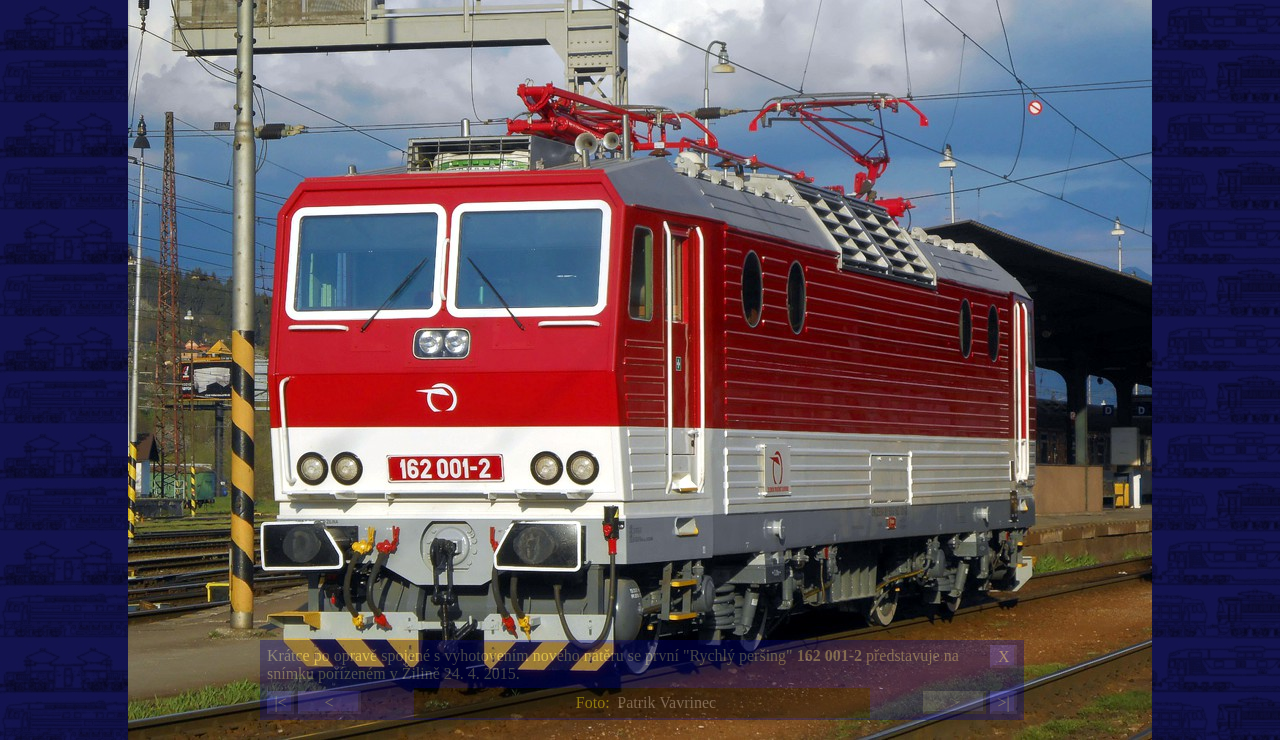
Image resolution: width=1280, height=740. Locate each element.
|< (280, 702)
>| (1003, 702)
